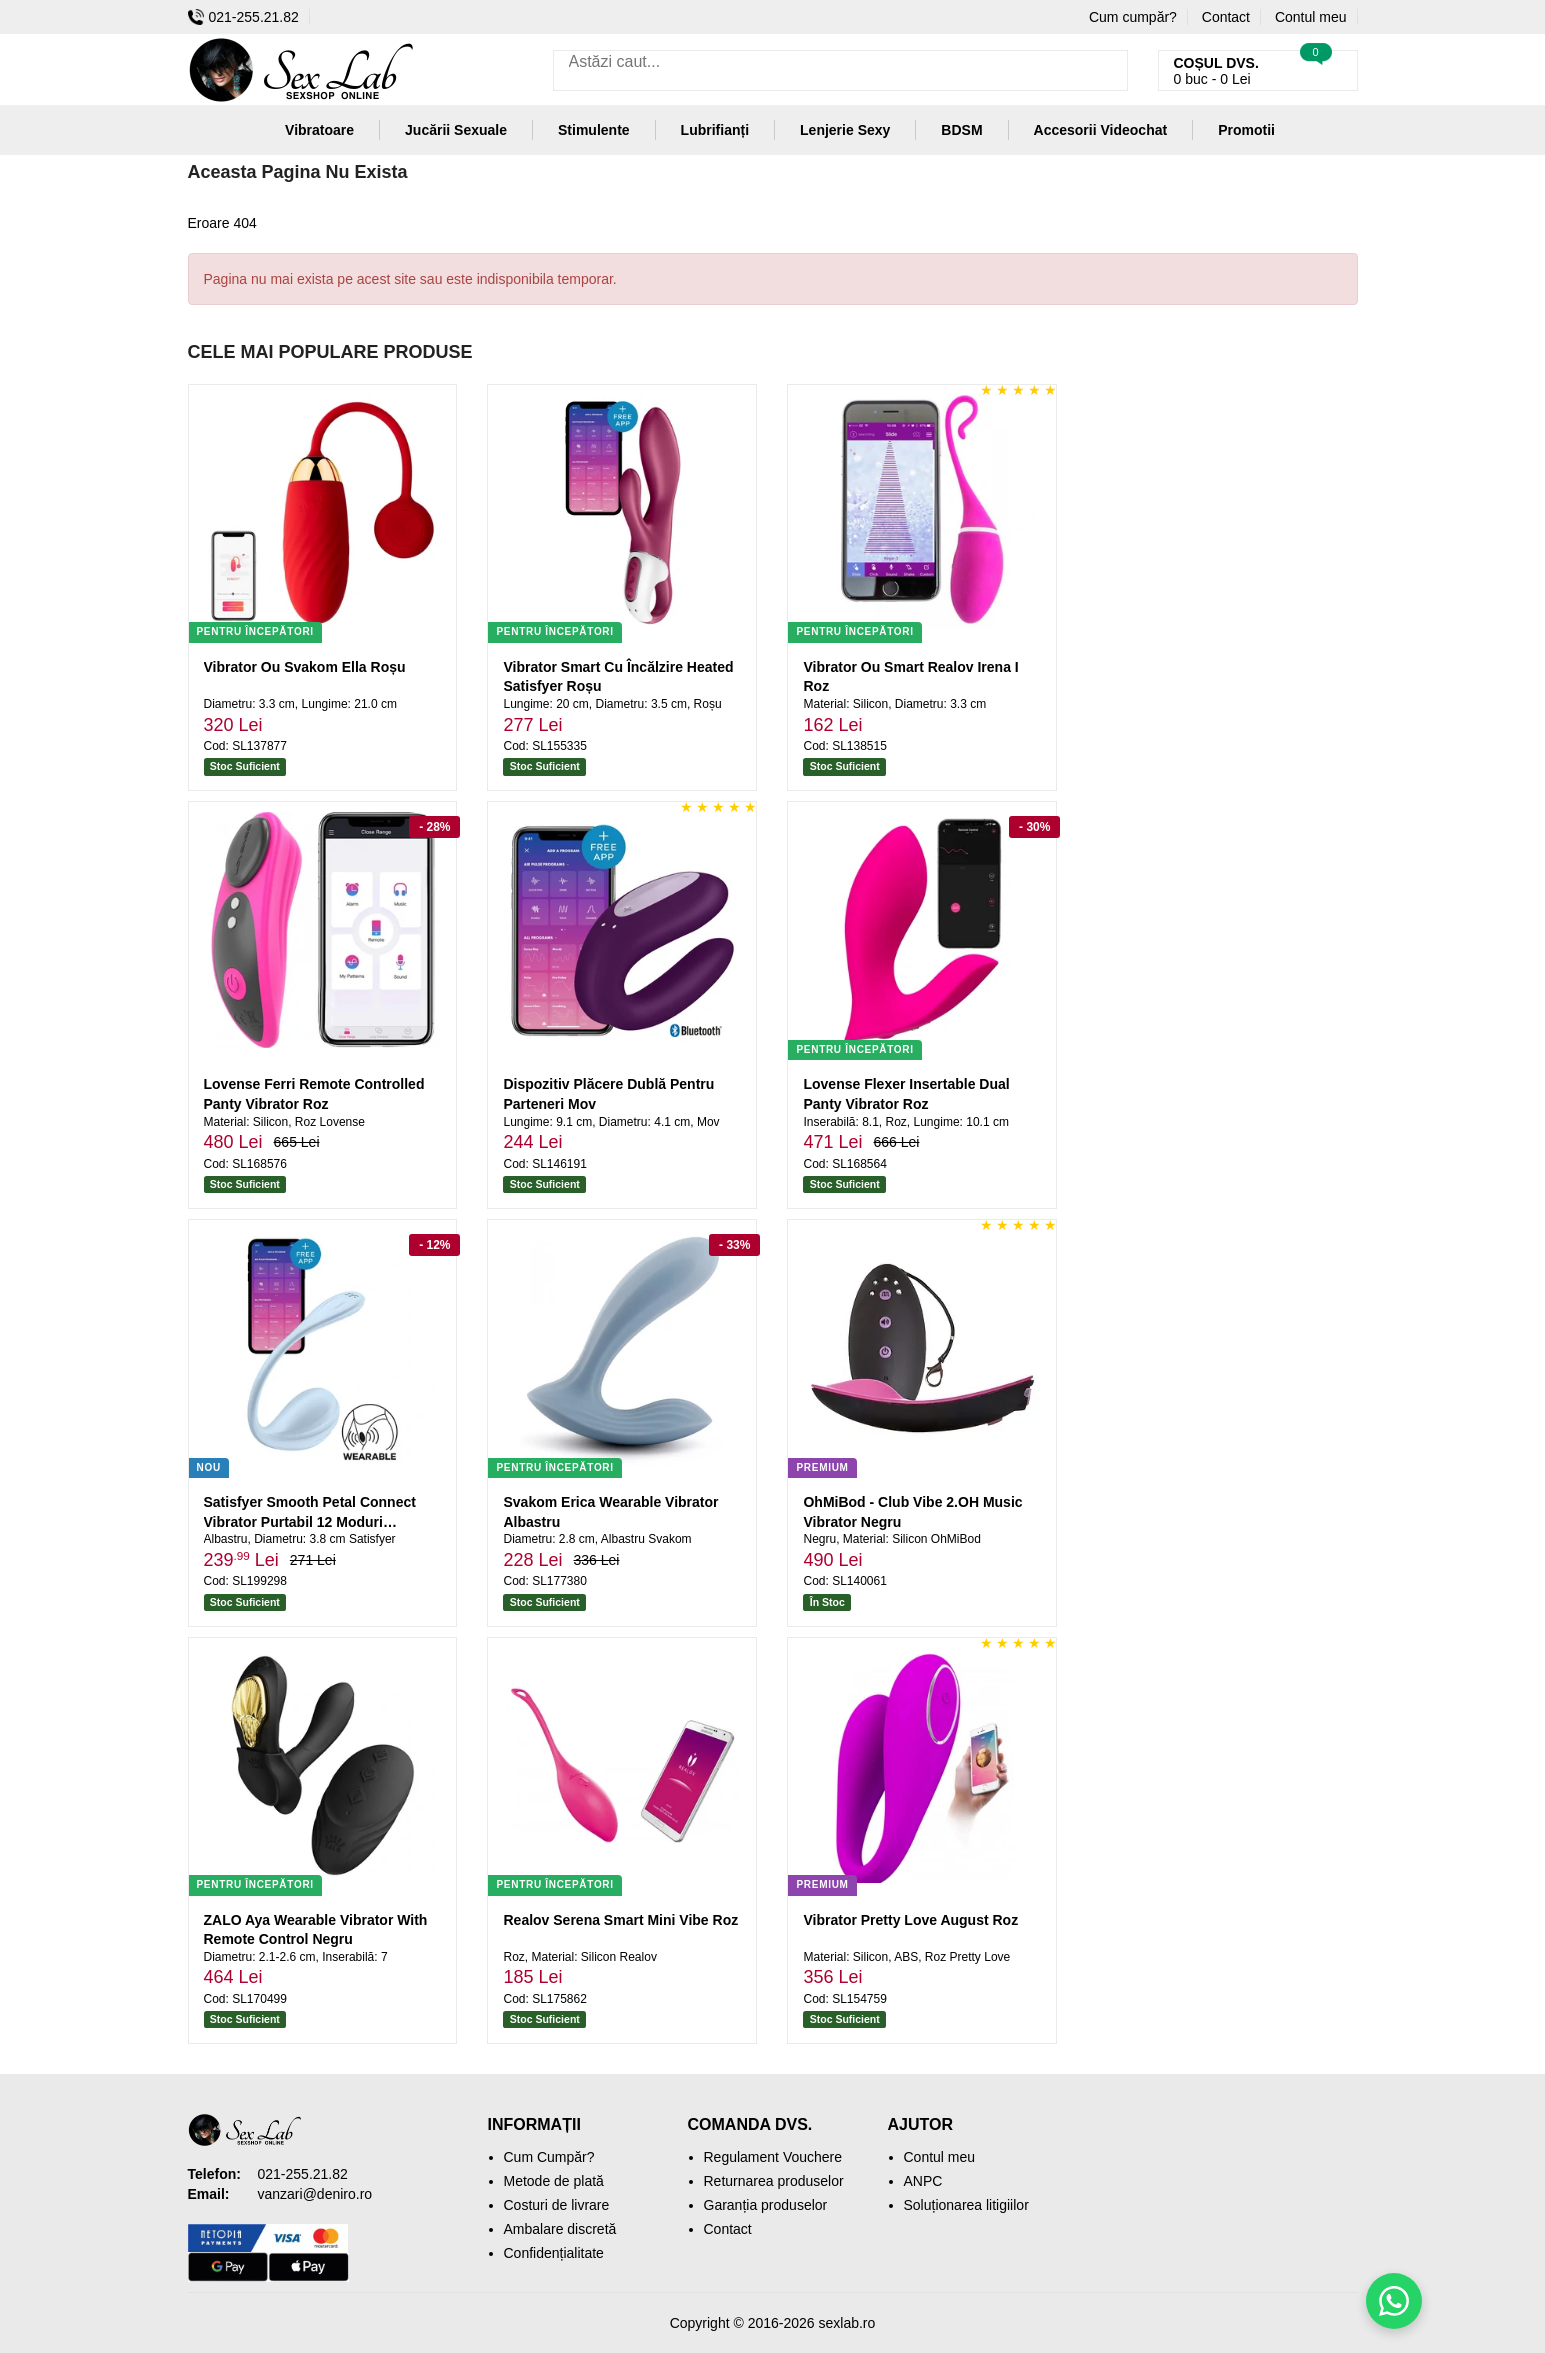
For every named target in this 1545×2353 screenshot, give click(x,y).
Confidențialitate (554, 2253)
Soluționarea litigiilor (966, 2205)
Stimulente (594, 130)
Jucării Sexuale (456, 130)
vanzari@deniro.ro (315, 2194)
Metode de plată (554, 2181)
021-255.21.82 (243, 17)
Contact (1226, 17)
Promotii (1246, 130)
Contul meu (1311, 17)
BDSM (961, 130)
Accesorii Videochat (1101, 130)
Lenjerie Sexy (845, 130)
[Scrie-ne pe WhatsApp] (1394, 2301)
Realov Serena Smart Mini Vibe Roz (620, 1920)
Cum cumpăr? (1133, 17)
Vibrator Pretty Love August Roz (910, 1920)
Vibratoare (319, 130)
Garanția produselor (766, 2205)
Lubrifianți (715, 130)
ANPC (923, 2181)
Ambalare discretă (560, 2229)
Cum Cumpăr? (549, 2157)
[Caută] (1107, 70)
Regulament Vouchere (773, 2157)
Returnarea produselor (774, 2181)
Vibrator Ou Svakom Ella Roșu (305, 667)
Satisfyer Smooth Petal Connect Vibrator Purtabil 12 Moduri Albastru (310, 1521)
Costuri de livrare (557, 2205)
